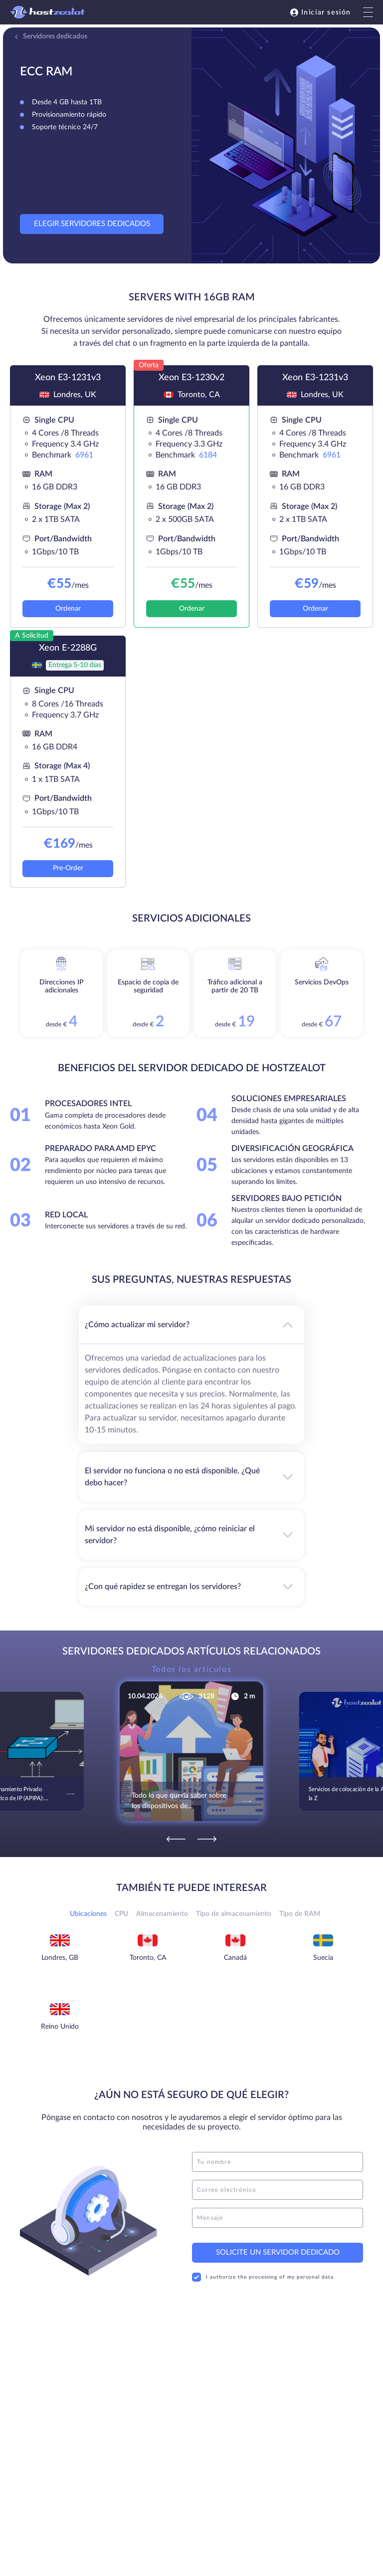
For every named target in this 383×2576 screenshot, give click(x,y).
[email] (277, 2190)
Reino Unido (60, 2026)
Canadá (235, 1957)
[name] (277, 2162)
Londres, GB (59, 1957)
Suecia (323, 1957)
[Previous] (176, 1839)
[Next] (206, 1839)
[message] (277, 2218)
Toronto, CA (148, 1957)
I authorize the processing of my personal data (263, 2277)
